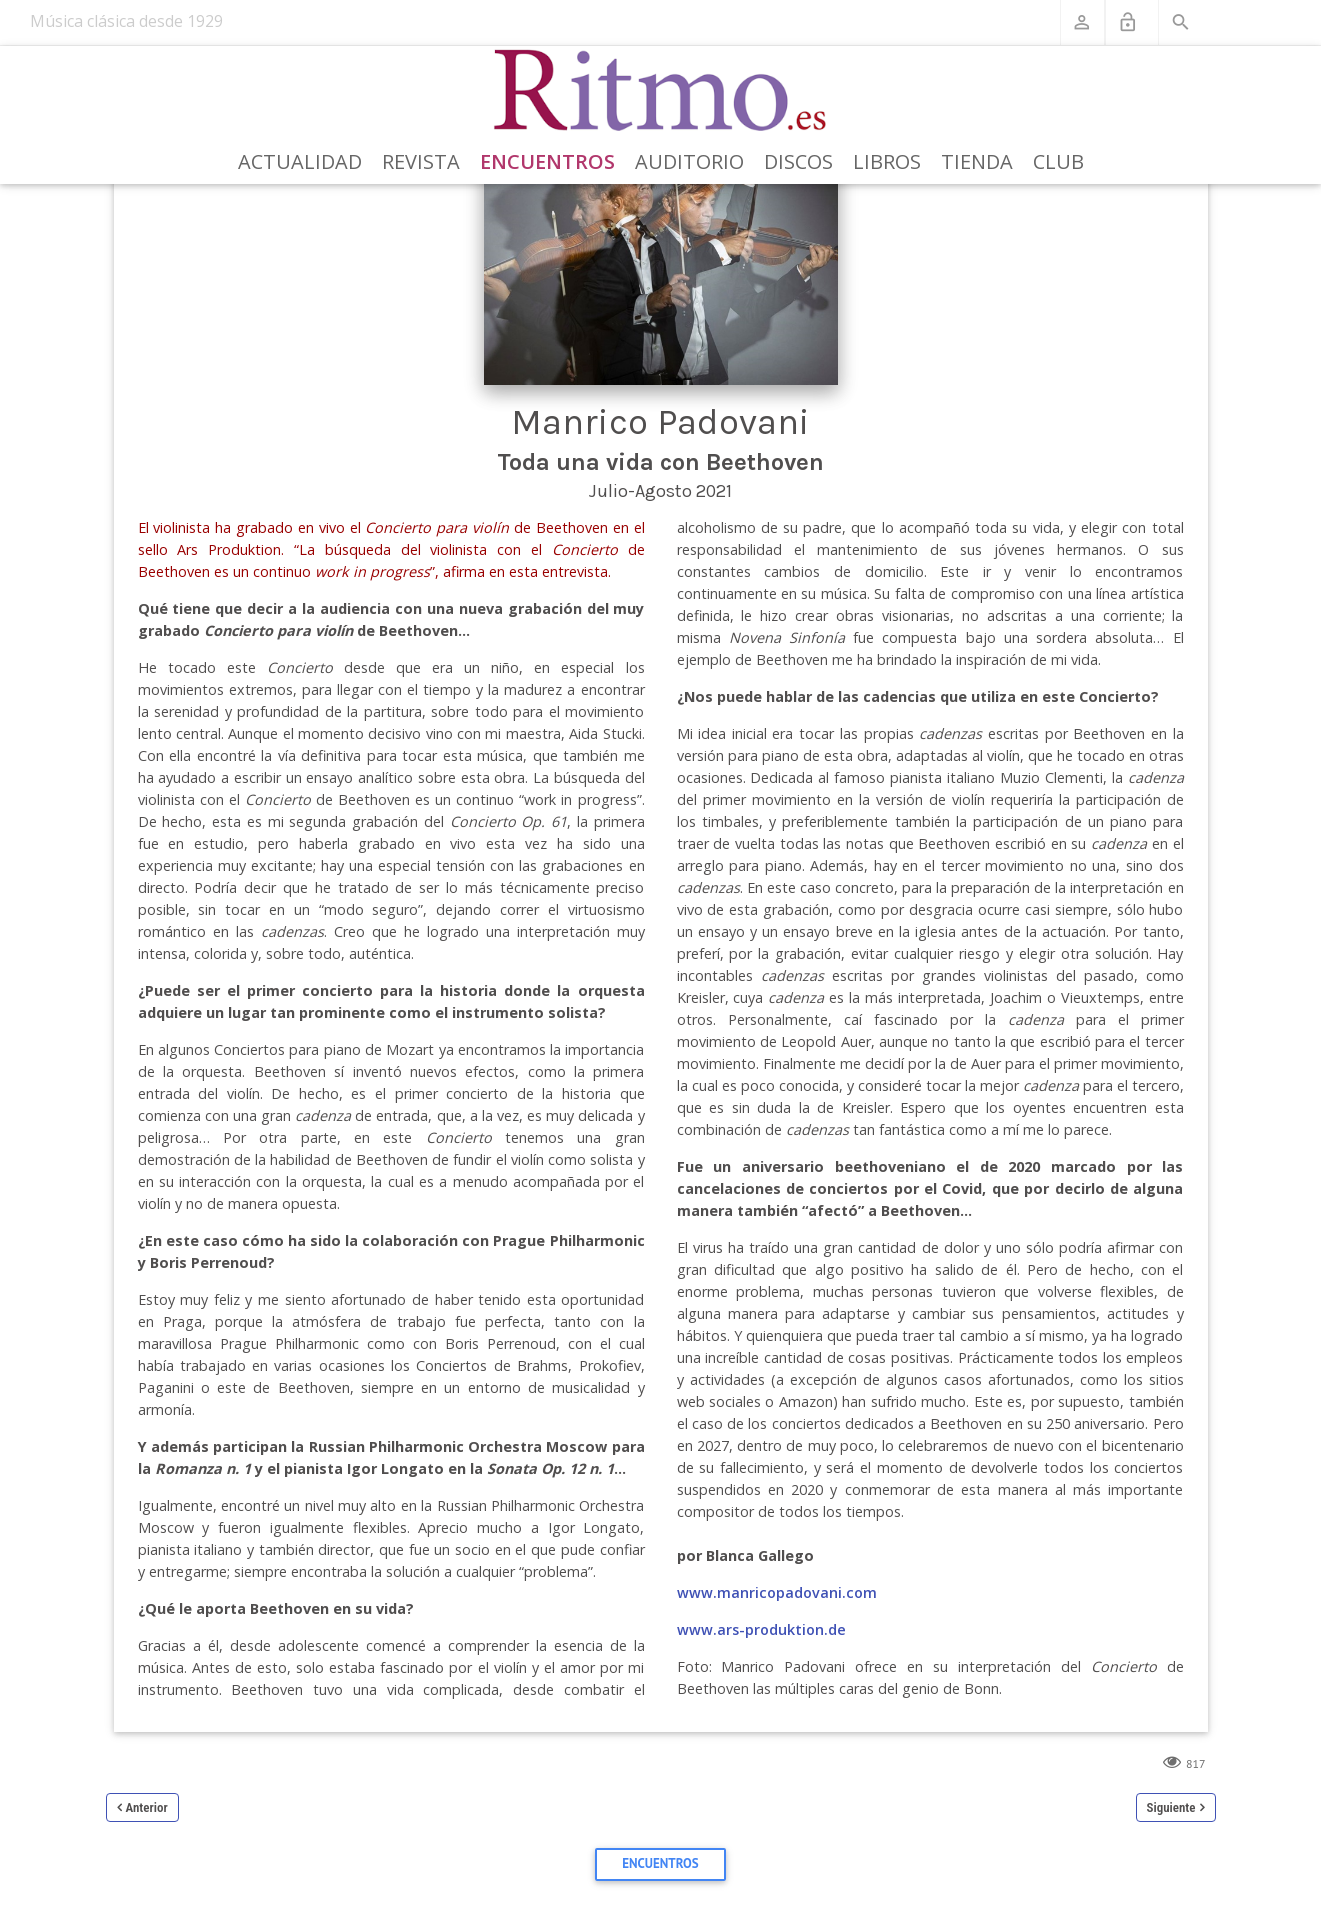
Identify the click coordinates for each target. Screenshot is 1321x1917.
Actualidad (300, 161)
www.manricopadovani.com (777, 1592)
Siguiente (1171, 1807)
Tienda (977, 161)
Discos (798, 161)
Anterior (147, 1807)
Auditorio (689, 161)
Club (1058, 161)
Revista (421, 161)
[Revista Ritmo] (660, 91)
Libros (887, 161)
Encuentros (547, 161)
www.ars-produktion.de (761, 1629)
